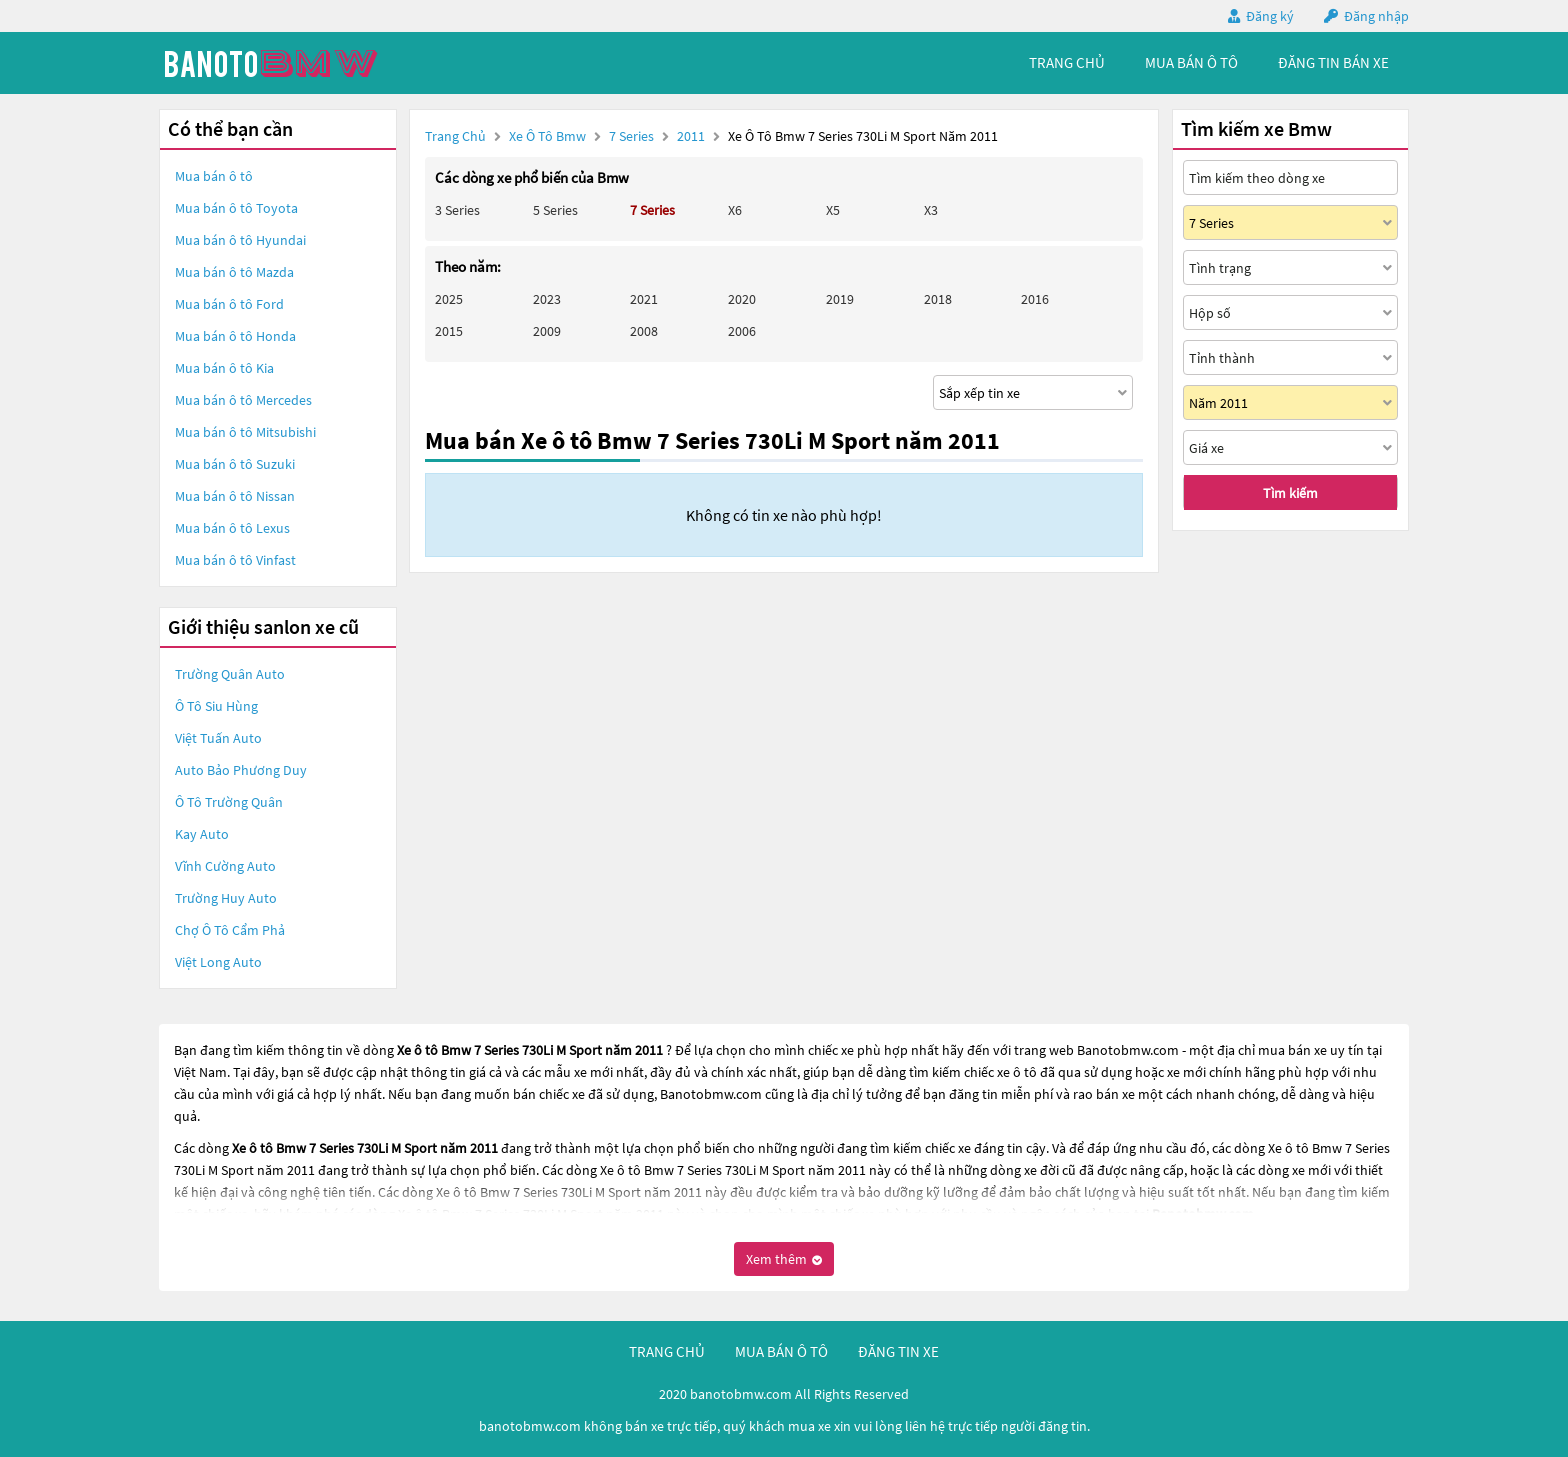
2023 (547, 299)
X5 (833, 210)
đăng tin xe (898, 1351)
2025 (449, 299)
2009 (547, 331)
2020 (742, 299)
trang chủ (1067, 62)
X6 (735, 210)
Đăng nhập (1376, 16)
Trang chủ (455, 136)
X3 (931, 210)
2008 (644, 331)
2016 (1035, 299)
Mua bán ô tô (214, 176)
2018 (938, 299)
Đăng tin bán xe (1333, 62)
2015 (449, 331)
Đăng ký (1270, 16)
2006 (742, 331)
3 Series (457, 210)
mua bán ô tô (1191, 62)
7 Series (633, 136)
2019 (840, 299)
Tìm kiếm (1290, 493)
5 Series (555, 210)
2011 (692, 136)
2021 (644, 299)
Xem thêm (784, 1259)
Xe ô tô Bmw (547, 136)
